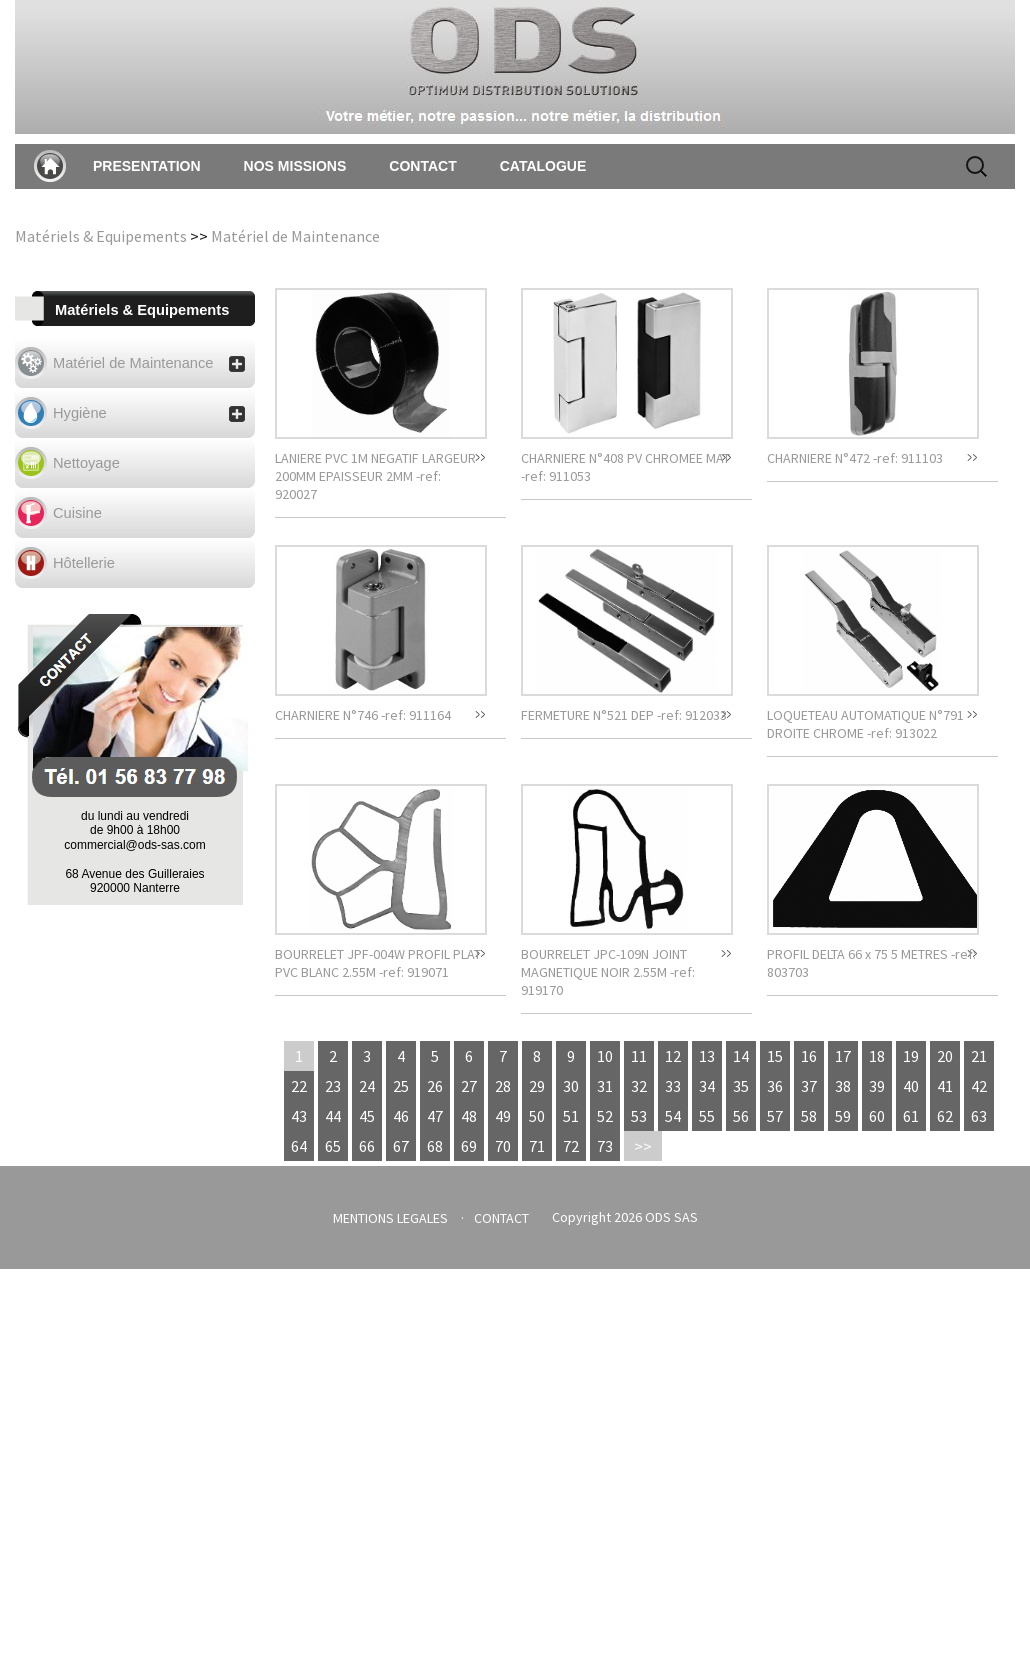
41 (945, 1086)
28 (503, 1086)
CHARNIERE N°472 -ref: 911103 (855, 458)
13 (707, 1056)
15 (775, 1056)
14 (741, 1056)
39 (877, 1086)
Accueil (50, 166)
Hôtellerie (84, 563)
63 (979, 1116)
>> (643, 1146)
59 (843, 1116)
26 (435, 1086)
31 (605, 1086)
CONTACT (422, 166)
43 (299, 1116)
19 (911, 1056)
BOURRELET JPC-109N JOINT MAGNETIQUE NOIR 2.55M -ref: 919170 (608, 972)
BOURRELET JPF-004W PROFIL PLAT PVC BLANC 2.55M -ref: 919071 (378, 963)
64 (299, 1146)
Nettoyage (86, 463)
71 (537, 1146)
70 (503, 1146)
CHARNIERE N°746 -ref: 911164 (363, 715)
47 (435, 1116)
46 (401, 1116)
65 (333, 1146)
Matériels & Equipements (101, 236)
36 (775, 1086)
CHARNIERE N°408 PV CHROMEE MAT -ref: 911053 (625, 467)
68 (435, 1146)
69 (469, 1146)
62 (945, 1116)
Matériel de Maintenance (295, 236)
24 (367, 1086)
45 (367, 1116)
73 (605, 1146)
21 (979, 1056)
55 (707, 1116)
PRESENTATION (147, 166)
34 (707, 1086)
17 (843, 1056)
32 (639, 1086)
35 (741, 1086)
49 (503, 1116)
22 (299, 1086)
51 (571, 1116)
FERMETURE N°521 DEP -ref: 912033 (624, 715)
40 (911, 1086)
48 (469, 1116)
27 (469, 1086)
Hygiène (149, 413)
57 (775, 1116)
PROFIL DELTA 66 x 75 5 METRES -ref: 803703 (871, 963)
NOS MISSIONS (295, 166)
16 (809, 1056)
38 (843, 1086)
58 (809, 1116)
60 (877, 1116)
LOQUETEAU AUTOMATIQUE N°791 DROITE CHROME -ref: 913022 (865, 724)
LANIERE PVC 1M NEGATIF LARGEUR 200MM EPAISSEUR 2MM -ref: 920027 (375, 476)
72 (571, 1146)
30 (571, 1086)
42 (979, 1086)
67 (401, 1146)
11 (639, 1056)
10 (605, 1056)
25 (401, 1086)
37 (809, 1086)
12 (673, 1056)
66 (367, 1146)
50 (537, 1116)
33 (673, 1086)
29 (537, 1086)
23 (333, 1086)
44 (333, 1116)
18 (877, 1056)
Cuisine (77, 513)
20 (945, 1056)
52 (605, 1116)
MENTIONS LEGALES (390, 1218)
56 (741, 1116)
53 (639, 1116)
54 (673, 1116)
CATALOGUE (543, 166)
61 (911, 1116)
